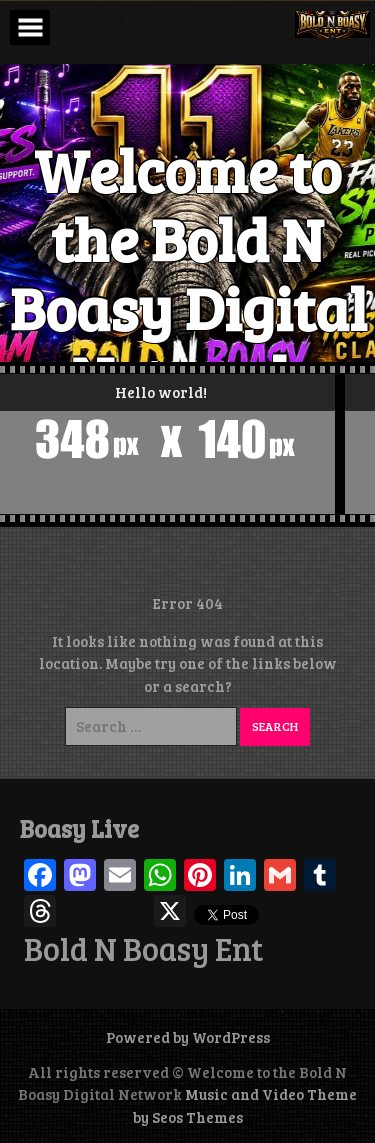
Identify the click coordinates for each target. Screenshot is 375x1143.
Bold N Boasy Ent (143, 949)
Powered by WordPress (188, 1037)
